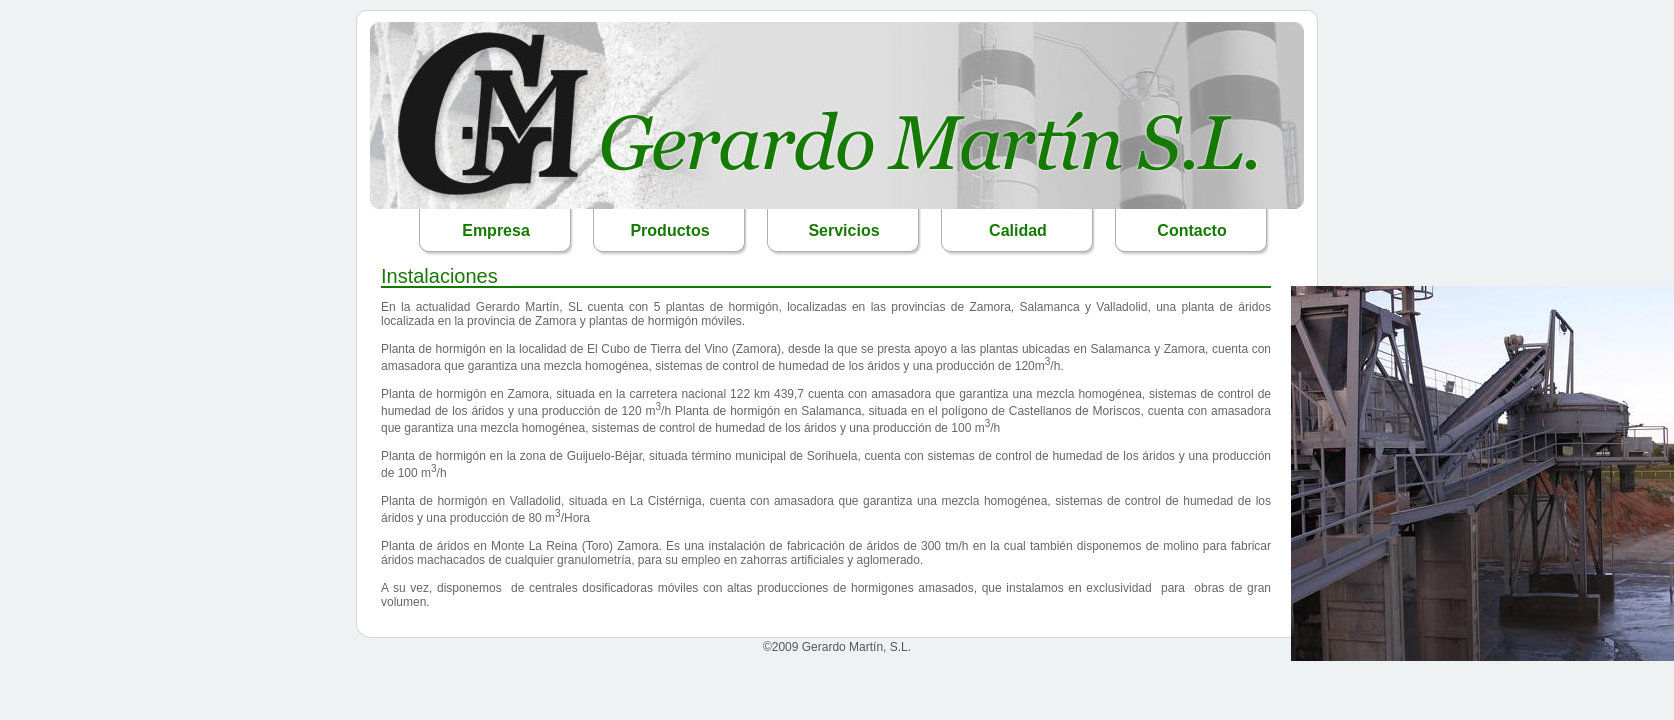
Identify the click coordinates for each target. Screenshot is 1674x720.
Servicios (843, 230)
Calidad (1018, 230)
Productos (669, 230)
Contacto (1191, 230)
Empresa (496, 230)
